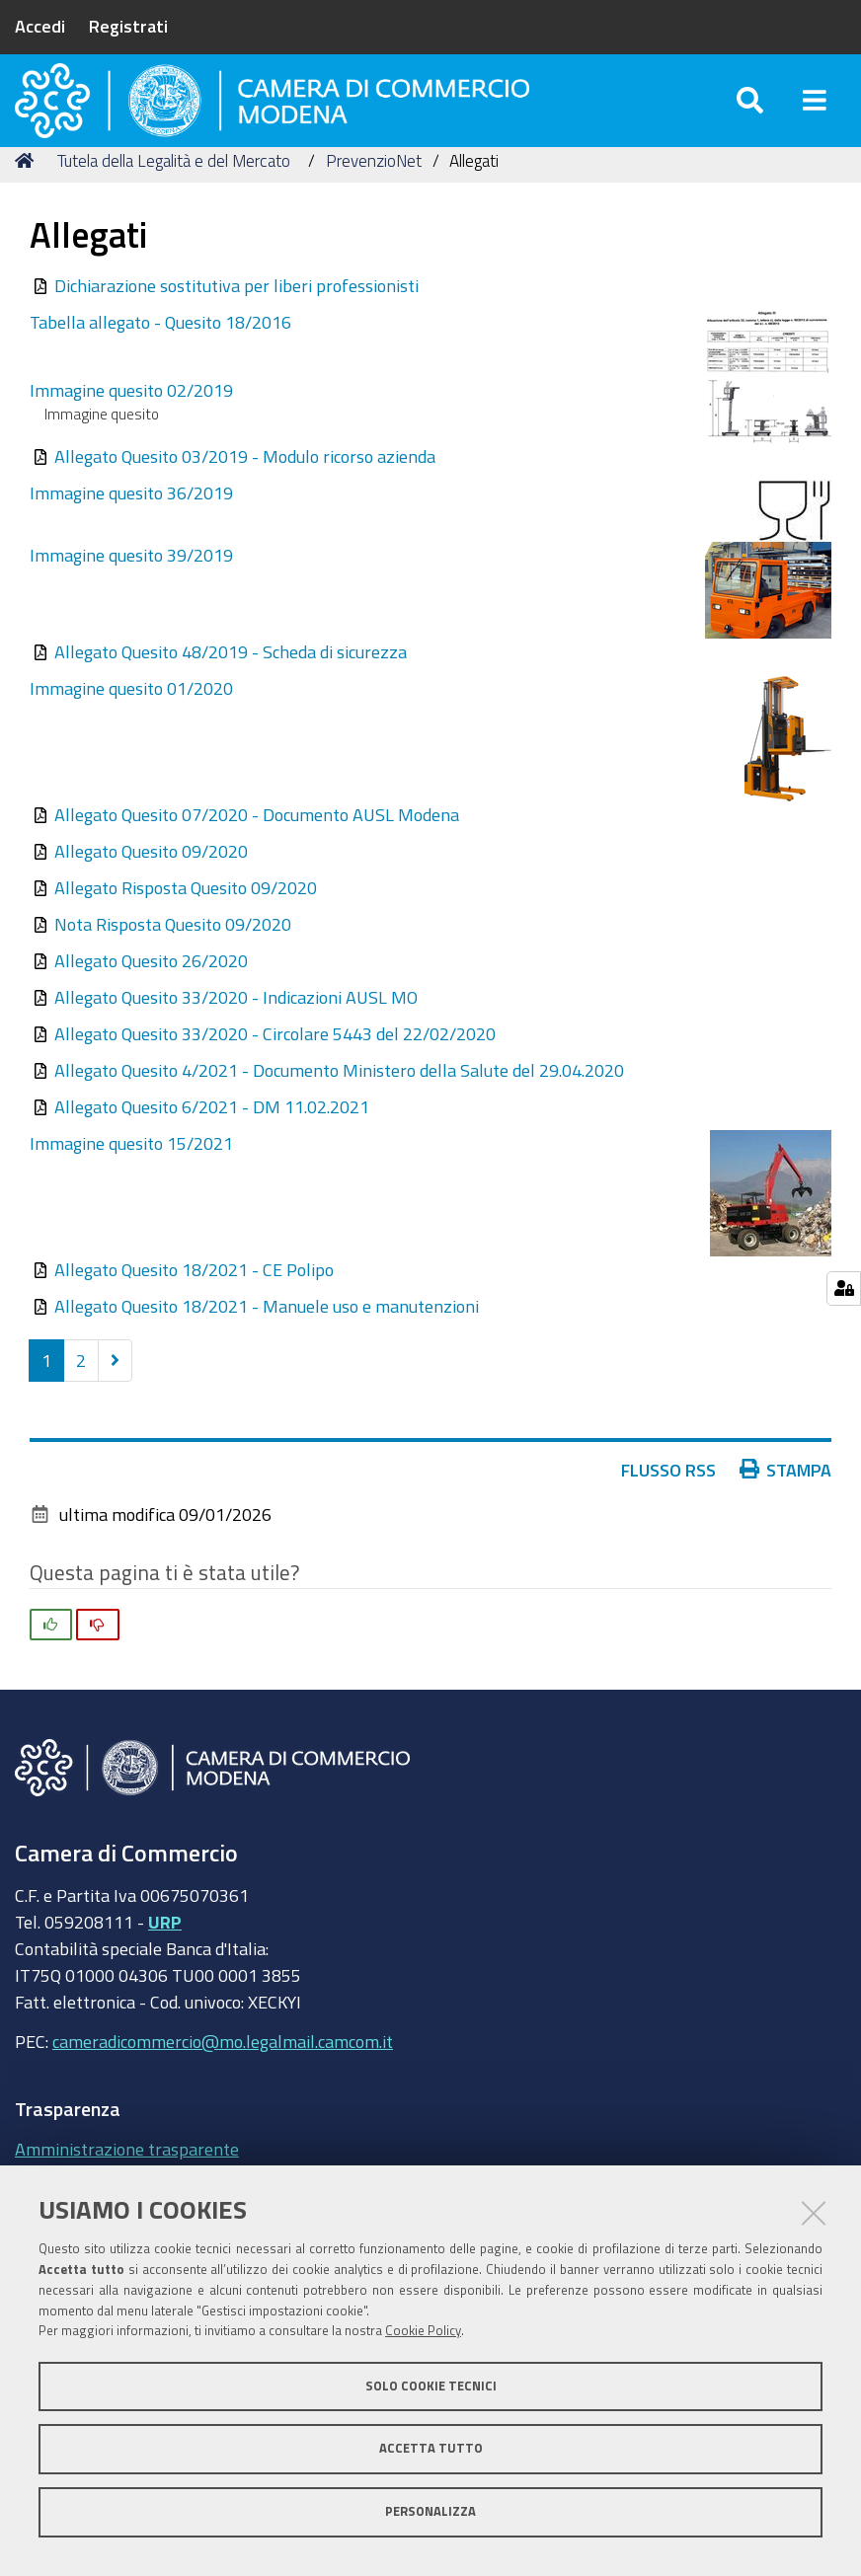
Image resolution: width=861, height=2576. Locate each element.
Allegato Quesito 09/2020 (151, 890)
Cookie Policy (423, 2330)
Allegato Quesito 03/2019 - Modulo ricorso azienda (244, 495)
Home (27, 199)
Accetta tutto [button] (431, 2448)
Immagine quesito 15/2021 (131, 1182)
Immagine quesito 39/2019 (131, 594)
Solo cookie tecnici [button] (431, 2386)
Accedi (40, 26)
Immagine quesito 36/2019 (131, 532)
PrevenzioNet (374, 199)
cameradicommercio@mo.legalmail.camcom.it (222, 2080)
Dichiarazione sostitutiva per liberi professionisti (236, 325)
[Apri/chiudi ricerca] (750, 118)
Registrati (128, 26)
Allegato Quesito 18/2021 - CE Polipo (194, 1309)
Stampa (786, 1509)
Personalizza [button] (430, 2511)
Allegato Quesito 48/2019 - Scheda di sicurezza (230, 691)
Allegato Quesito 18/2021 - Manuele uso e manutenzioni (266, 1345)
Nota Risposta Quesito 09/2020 (172, 963)
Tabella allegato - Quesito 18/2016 (160, 361)
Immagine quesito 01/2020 (131, 727)
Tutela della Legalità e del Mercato (173, 199)
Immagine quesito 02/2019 (131, 429)
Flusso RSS (668, 1509)
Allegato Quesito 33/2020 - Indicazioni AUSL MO (236, 1036)
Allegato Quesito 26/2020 (151, 1000)
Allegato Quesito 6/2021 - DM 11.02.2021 (211, 1146)
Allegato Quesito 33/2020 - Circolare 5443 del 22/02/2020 (275, 1073)
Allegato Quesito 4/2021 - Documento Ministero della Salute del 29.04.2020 (339, 1109)
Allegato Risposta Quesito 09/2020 (185, 927)
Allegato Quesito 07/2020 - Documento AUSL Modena (256, 854)
